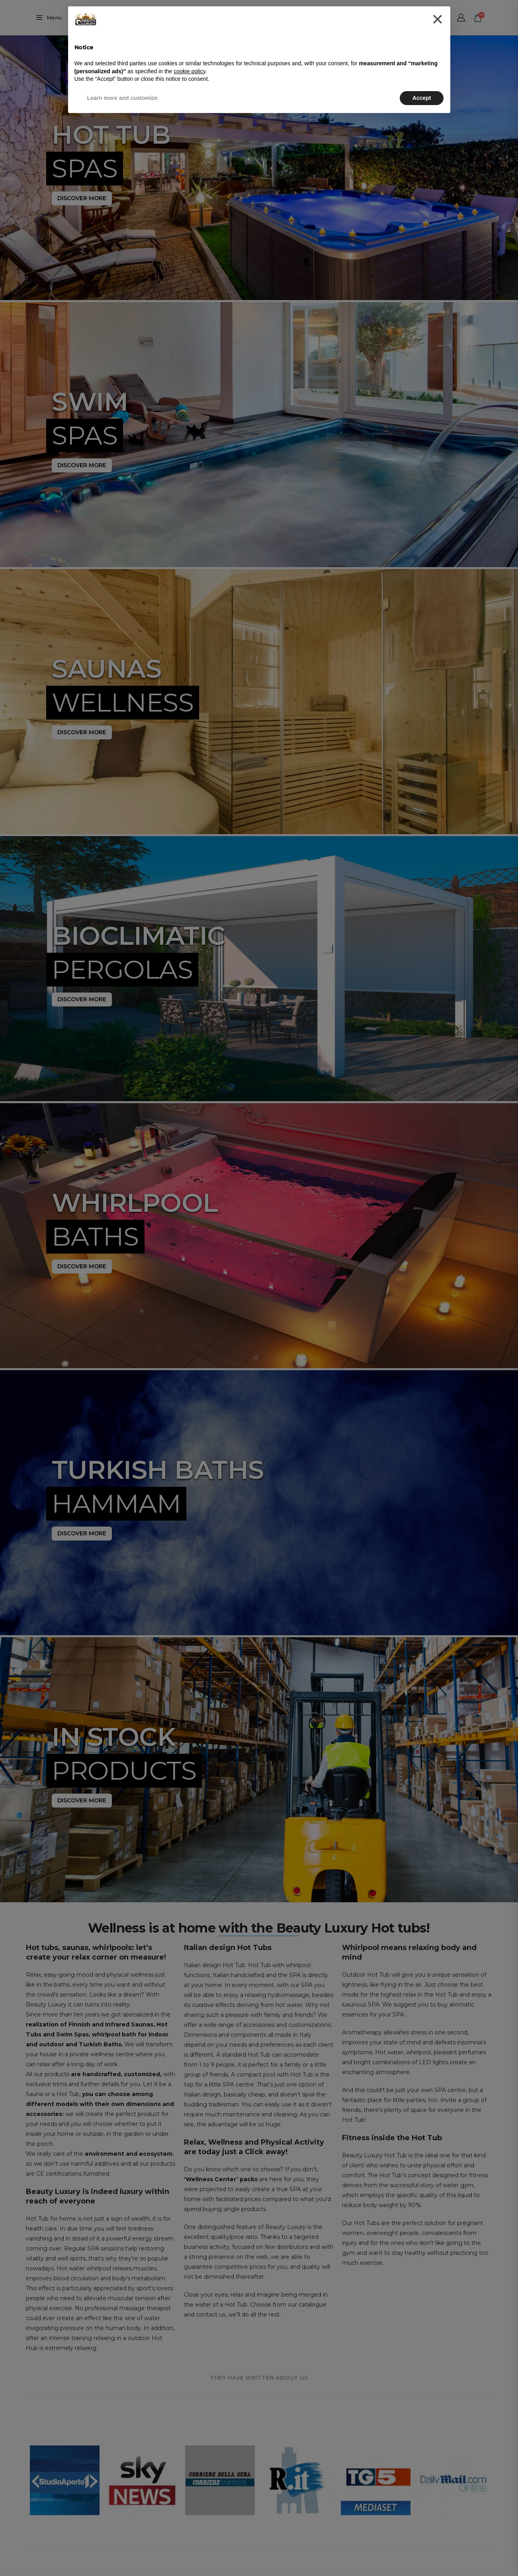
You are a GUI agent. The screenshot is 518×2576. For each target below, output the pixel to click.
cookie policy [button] (189, 71)
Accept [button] (421, 98)
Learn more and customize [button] (122, 98)
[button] (437, 19)
